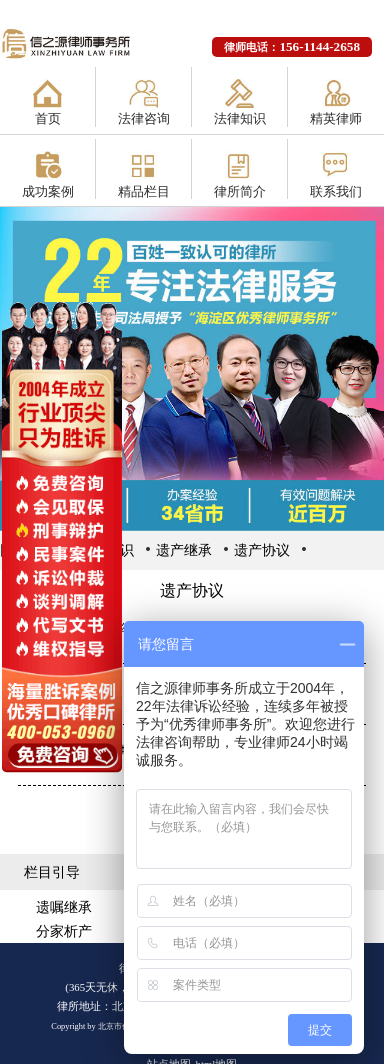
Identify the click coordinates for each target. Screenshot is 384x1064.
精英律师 (336, 118)
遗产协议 (262, 550)
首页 (48, 118)
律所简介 (240, 191)
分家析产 (64, 931)
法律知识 (240, 118)
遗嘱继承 (64, 907)
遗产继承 (184, 550)
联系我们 (336, 191)
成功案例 (48, 191)
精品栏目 (144, 191)
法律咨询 (144, 118)
